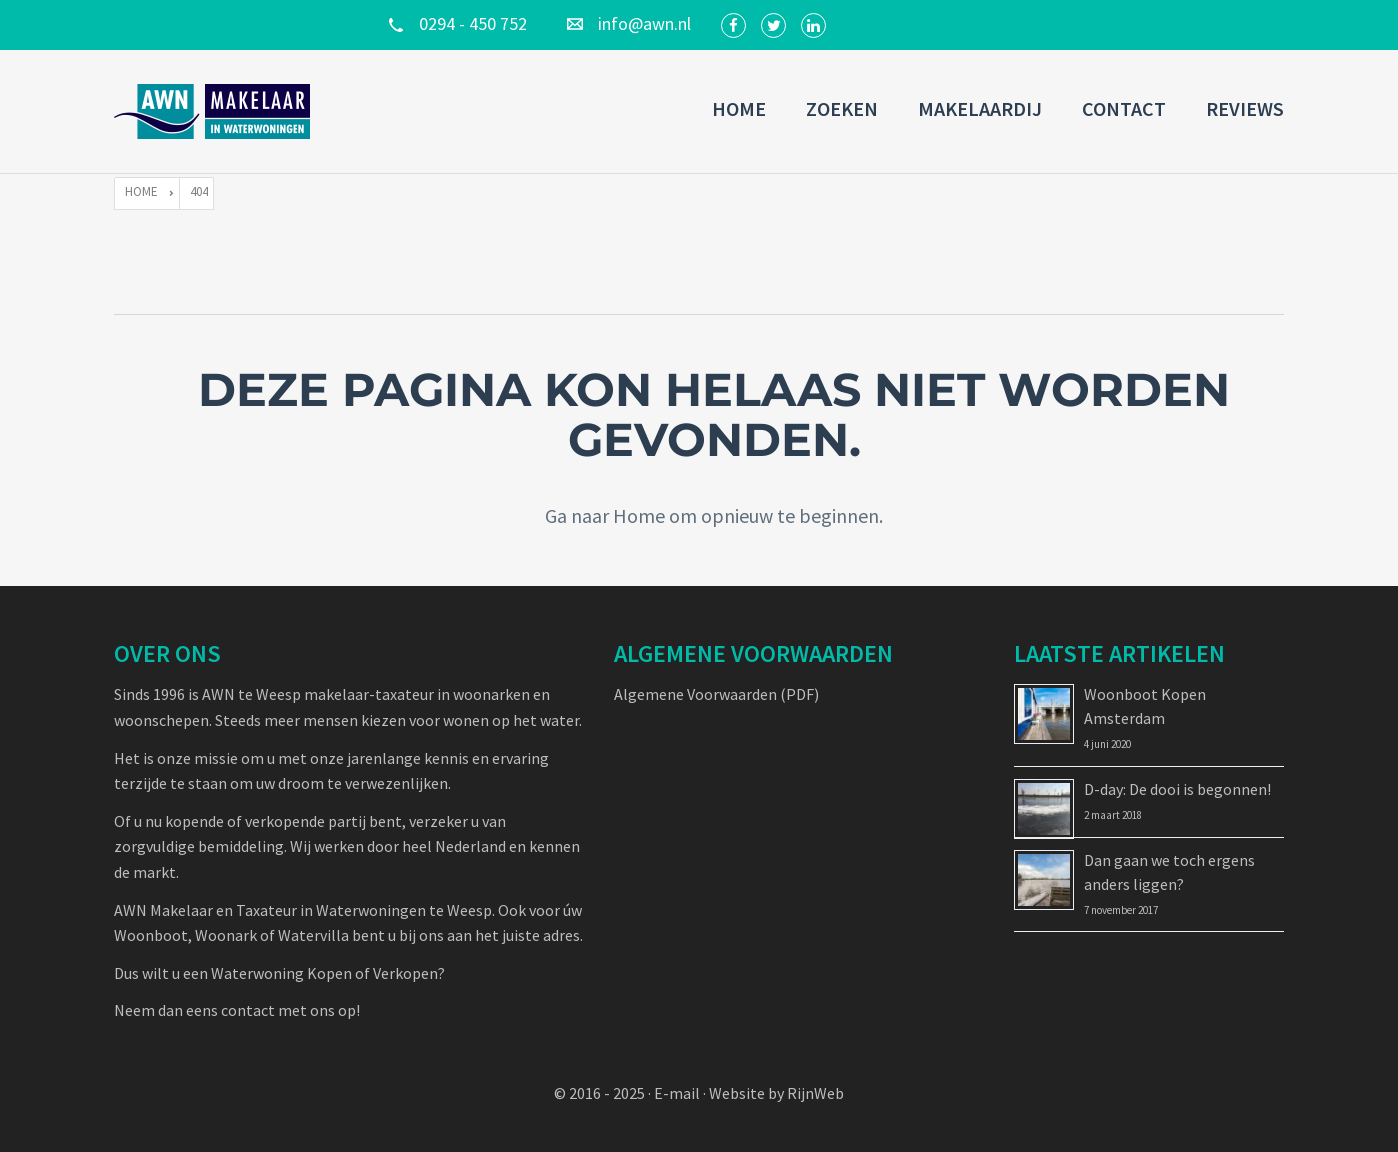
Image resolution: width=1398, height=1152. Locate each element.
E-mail (677, 1093)
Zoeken (842, 108)
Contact (1124, 108)
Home (739, 108)
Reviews (1245, 108)
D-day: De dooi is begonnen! (1177, 789)
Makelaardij (980, 108)
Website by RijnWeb (776, 1093)
